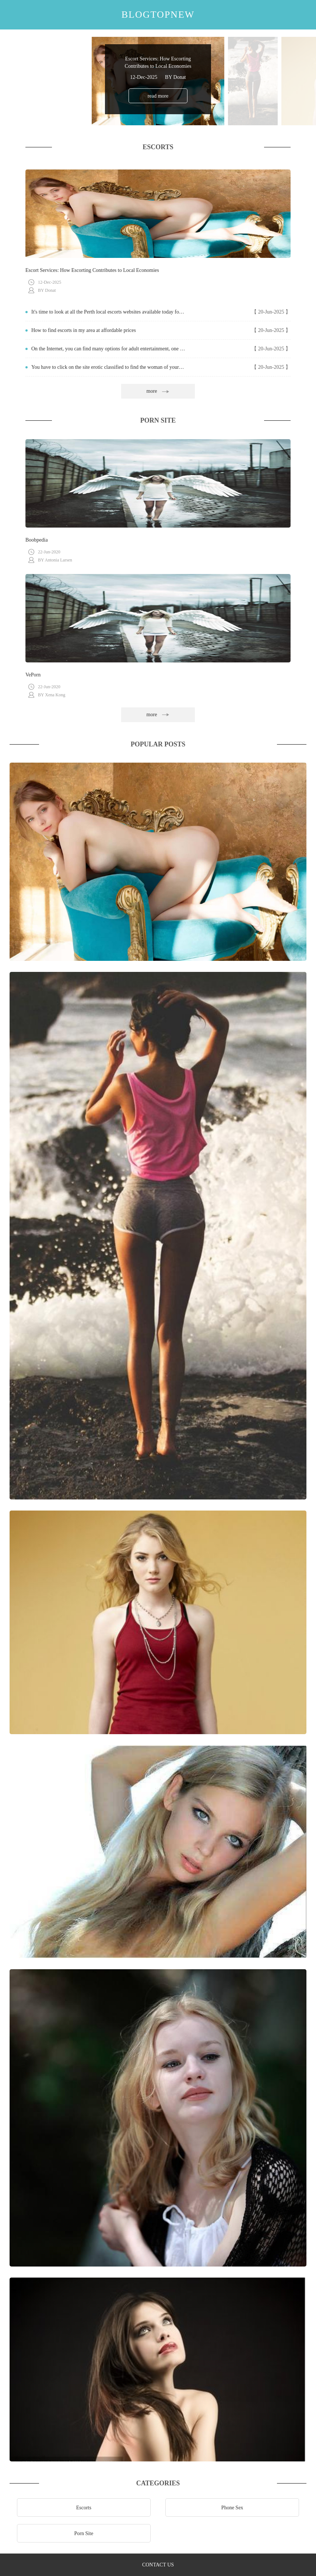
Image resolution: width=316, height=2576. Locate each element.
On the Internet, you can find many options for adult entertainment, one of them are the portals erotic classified (108, 348)
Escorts (83, 2507)
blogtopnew (158, 14)
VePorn (33, 675)
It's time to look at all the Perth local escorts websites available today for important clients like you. (108, 312)
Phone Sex (232, 2507)
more (158, 391)
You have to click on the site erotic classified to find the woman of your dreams (108, 367)
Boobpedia (36, 540)
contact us (158, 2565)
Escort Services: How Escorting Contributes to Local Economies (92, 270)
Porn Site (83, 2533)
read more (158, 96)
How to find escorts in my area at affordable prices (83, 330)
